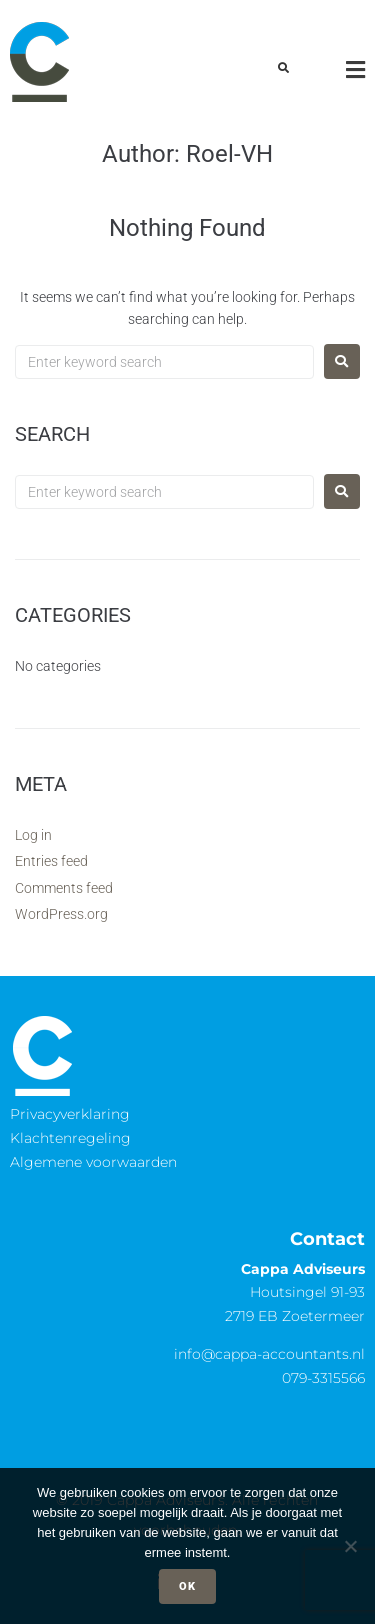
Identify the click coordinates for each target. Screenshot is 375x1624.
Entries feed (51, 861)
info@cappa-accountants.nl (269, 1354)
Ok (187, 1586)
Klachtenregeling (70, 1138)
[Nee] (350, 1546)
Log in (33, 835)
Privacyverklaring (70, 1114)
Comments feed (64, 888)
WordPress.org (61, 914)
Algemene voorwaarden (93, 1162)
